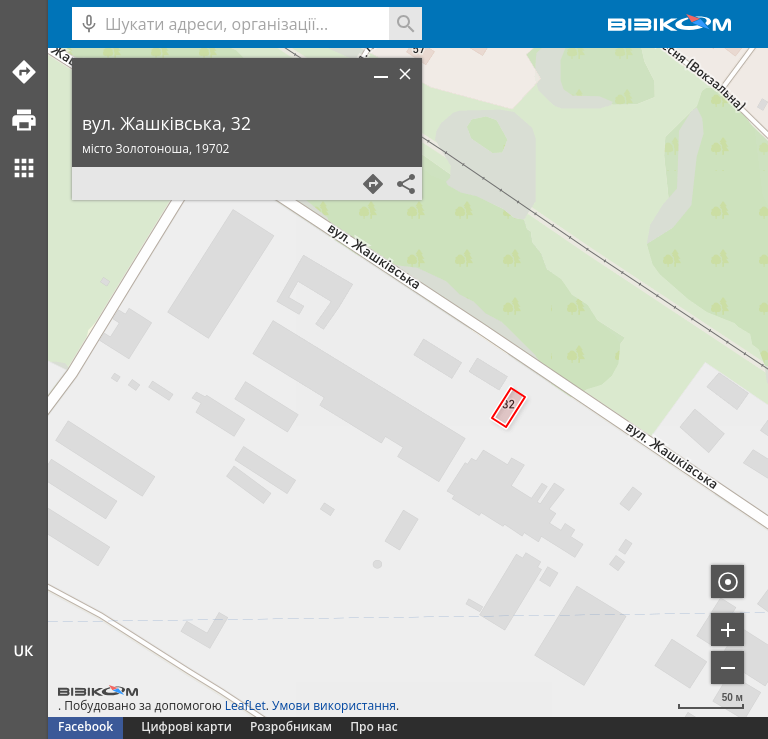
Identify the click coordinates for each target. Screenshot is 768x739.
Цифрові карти (186, 726)
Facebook (85, 726)
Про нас (373, 726)
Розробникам (291, 726)
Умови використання (334, 705)
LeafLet (245, 705)
